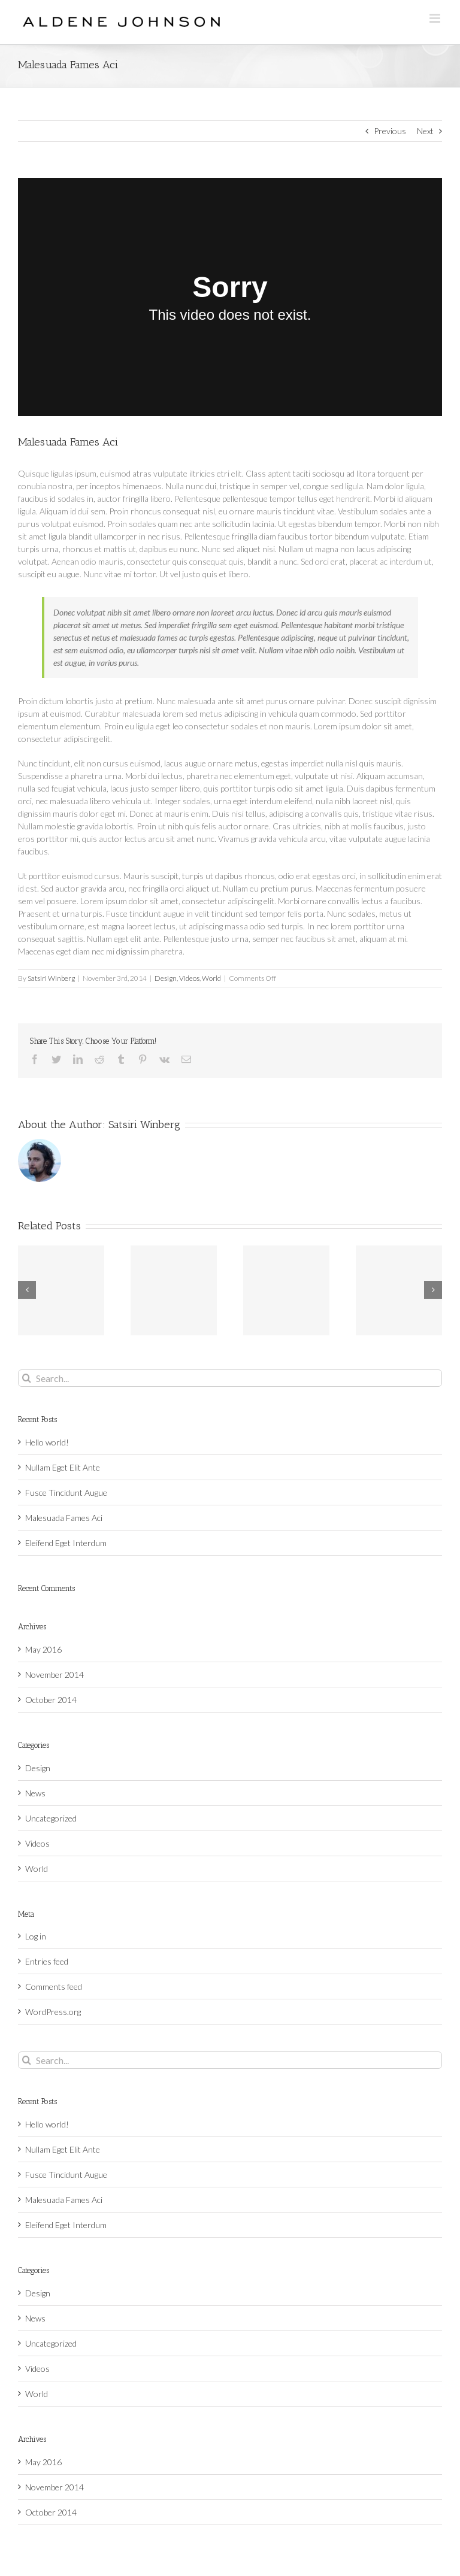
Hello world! (47, 1442)
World (211, 978)
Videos (189, 978)
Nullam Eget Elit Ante (62, 1467)
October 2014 (51, 1700)
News (35, 1793)
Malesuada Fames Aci (63, 1518)
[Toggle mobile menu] (435, 18)
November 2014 (54, 1674)
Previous (390, 131)
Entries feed (46, 1961)
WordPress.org (53, 2012)
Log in (35, 1936)
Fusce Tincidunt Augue (66, 1492)
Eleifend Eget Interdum (66, 1543)
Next (425, 131)
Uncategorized (51, 1818)
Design (166, 978)
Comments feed (53, 1986)
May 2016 (43, 1649)
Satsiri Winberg (51, 978)
